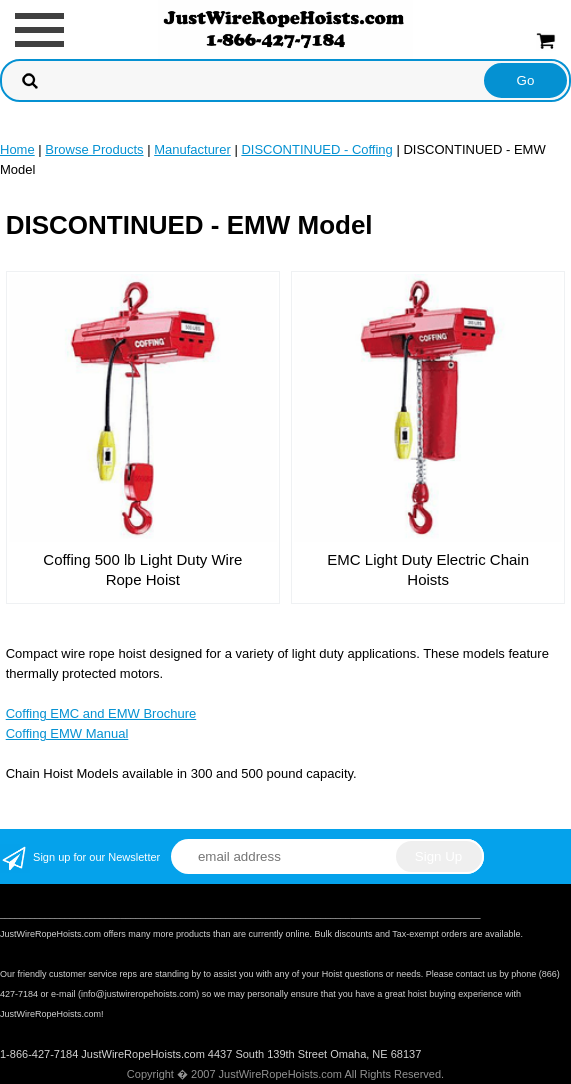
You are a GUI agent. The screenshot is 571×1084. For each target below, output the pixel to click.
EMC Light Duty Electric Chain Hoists (428, 569)
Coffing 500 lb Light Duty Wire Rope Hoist (142, 569)
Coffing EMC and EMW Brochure (101, 713)
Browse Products (94, 149)
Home (17, 149)
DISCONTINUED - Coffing (316, 149)
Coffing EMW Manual (67, 733)
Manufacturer (192, 149)
